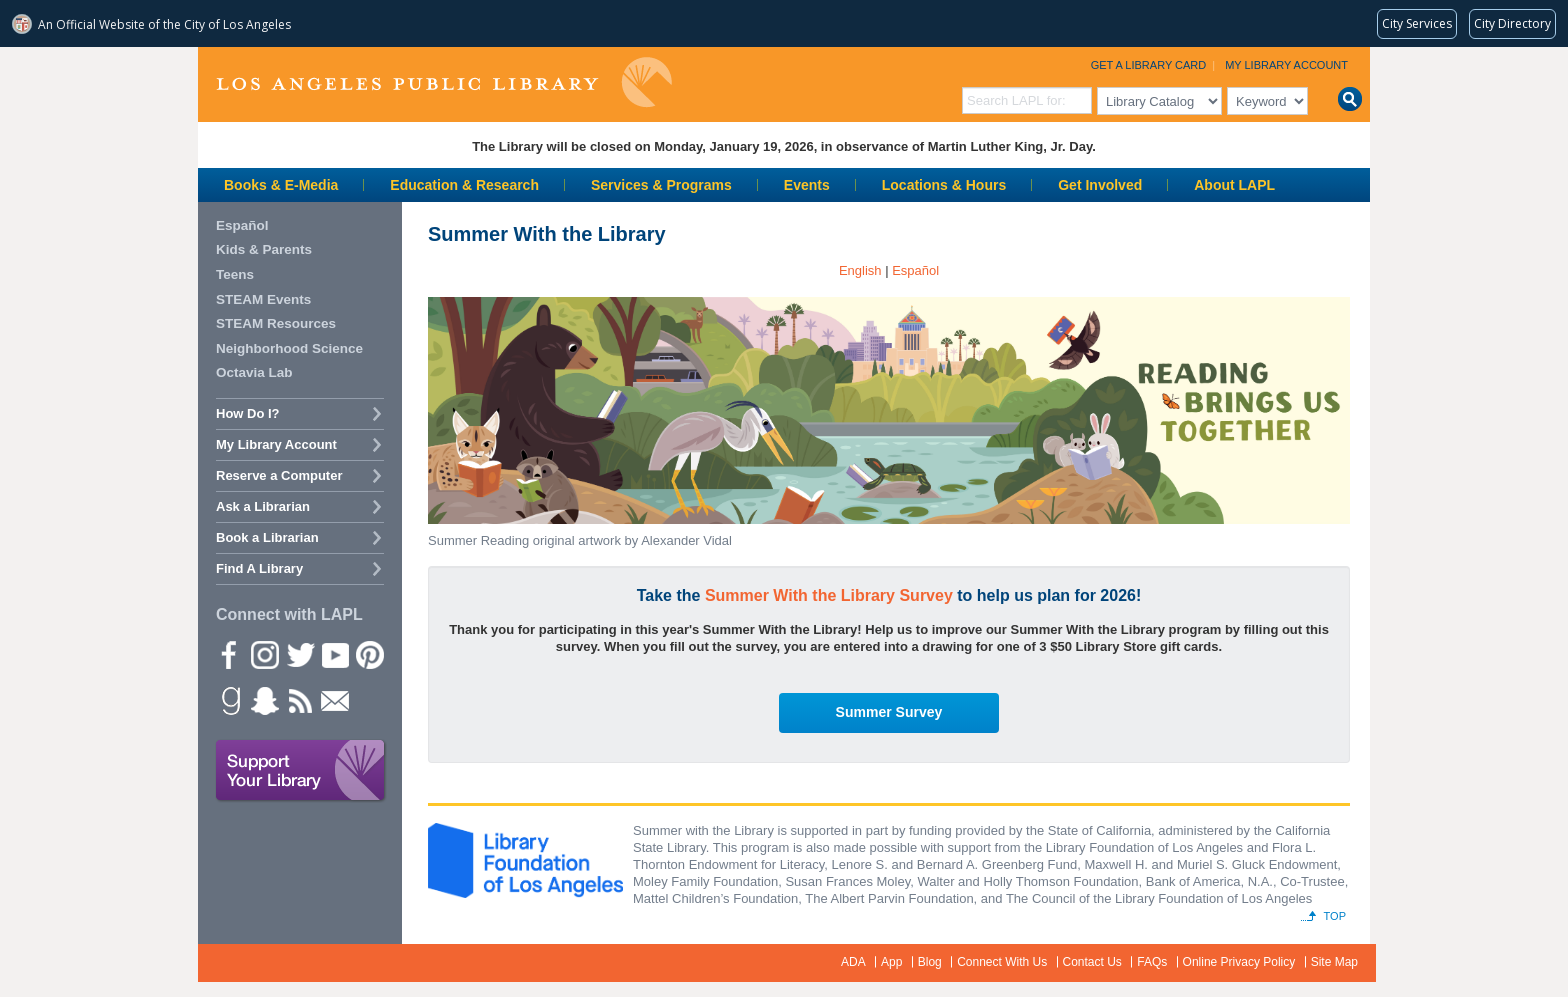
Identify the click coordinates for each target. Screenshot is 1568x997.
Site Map (1334, 962)
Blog (930, 962)
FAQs (1152, 962)
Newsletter (334, 700)
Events (807, 185)
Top (1335, 916)
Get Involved (1100, 185)
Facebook (229, 654)
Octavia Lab (254, 372)
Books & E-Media (281, 185)
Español (242, 225)
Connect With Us (1002, 962)
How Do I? (248, 413)
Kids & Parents (264, 249)
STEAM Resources (276, 323)
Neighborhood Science (289, 348)
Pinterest (369, 654)
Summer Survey (889, 712)
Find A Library (259, 568)
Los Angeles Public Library (444, 82)
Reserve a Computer (279, 475)
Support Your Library (301, 771)
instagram (264, 654)
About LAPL (1234, 185)
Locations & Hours (944, 185)
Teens (235, 274)
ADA (853, 962)
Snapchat (264, 700)
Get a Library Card (1149, 65)
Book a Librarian (267, 537)
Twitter (299, 654)
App (891, 962)
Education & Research (464, 185)
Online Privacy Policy (1239, 962)
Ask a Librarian (263, 506)
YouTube (334, 654)
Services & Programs (661, 185)
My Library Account (1286, 65)
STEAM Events (263, 299)
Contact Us (1092, 962)
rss (299, 700)
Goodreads (229, 700)
